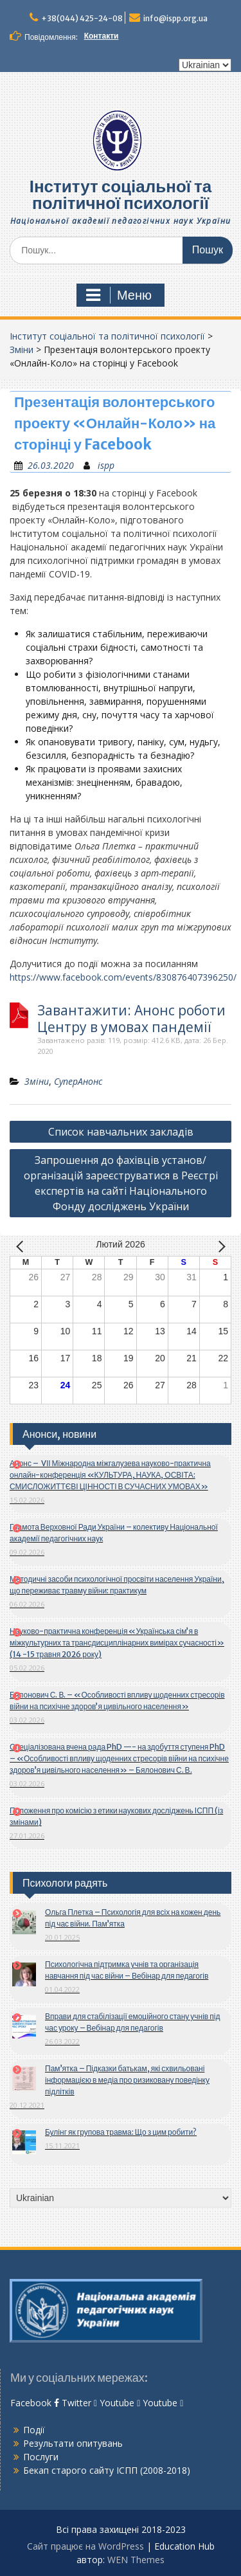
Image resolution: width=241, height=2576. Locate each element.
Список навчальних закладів (120, 1132)
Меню (119, 295)
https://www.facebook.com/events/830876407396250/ (123, 977)
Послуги (40, 2457)
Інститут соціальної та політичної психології (121, 194)
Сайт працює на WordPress (85, 2546)
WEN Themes (136, 2559)
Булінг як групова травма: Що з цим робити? (121, 2132)
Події (34, 2430)
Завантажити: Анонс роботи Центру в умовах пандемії (131, 1018)
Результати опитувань (73, 2443)
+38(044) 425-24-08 (82, 18)
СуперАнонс (78, 1081)
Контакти (101, 36)
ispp (106, 465)
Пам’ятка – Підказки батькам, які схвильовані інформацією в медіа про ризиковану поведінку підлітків (127, 2080)
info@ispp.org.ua (175, 18)
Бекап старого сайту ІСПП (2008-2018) (106, 2470)
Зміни (21, 349)
